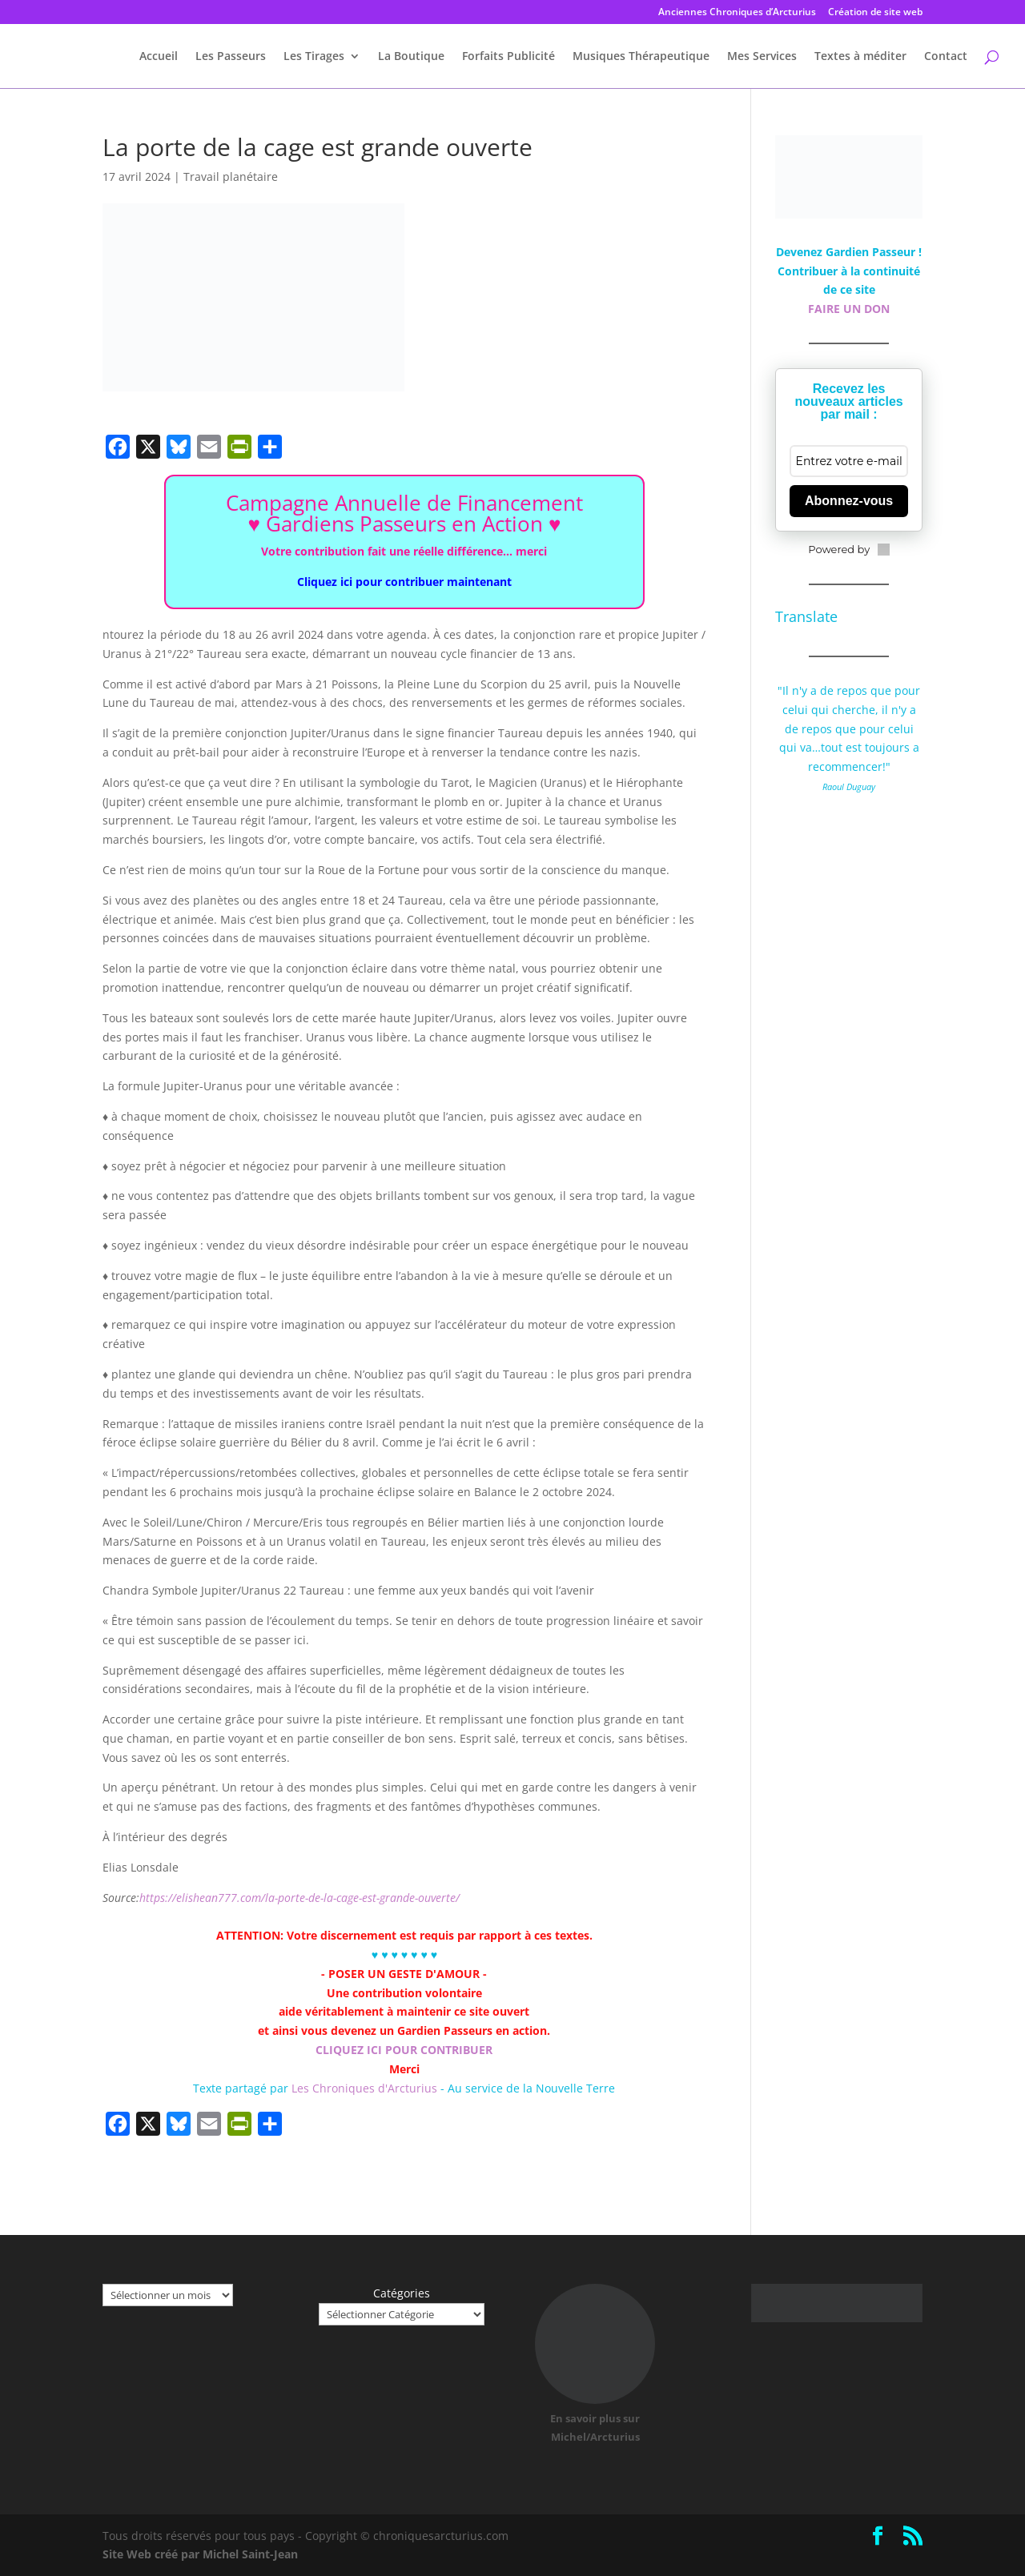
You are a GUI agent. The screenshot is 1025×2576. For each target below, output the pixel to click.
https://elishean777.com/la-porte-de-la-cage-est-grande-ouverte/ (299, 1897)
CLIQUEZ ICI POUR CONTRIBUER (404, 2049)
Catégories (401, 2293)
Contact (945, 56)
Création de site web (875, 12)
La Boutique (411, 56)
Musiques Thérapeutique (641, 56)
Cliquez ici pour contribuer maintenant (404, 581)
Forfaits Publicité (508, 56)
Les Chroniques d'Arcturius (365, 2088)
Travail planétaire (230, 176)
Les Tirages (313, 56)
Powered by (849, 549)
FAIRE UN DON (849, 308)
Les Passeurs (230, 56)
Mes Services (762, 56)
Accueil (158, 56)
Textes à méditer (860, 56)
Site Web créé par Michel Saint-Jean (200, 2554)
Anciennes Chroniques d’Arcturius (737, 12)
